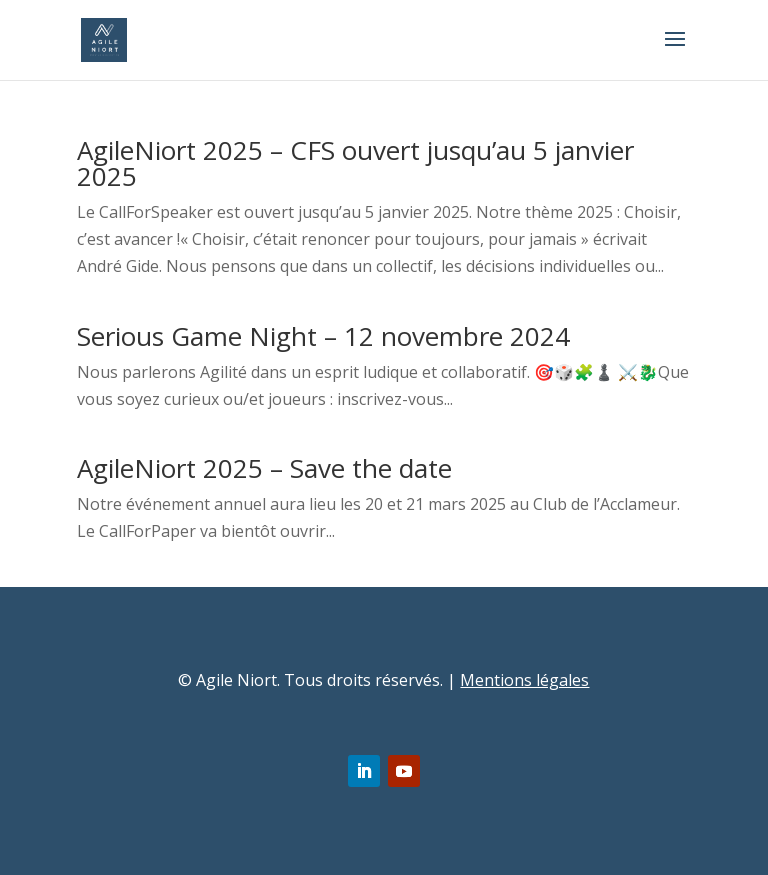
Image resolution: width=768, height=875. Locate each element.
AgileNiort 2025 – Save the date (264, 468)
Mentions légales (524, 680)
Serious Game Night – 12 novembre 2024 (323, 336)
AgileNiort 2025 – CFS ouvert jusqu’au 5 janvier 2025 (355, 163)
